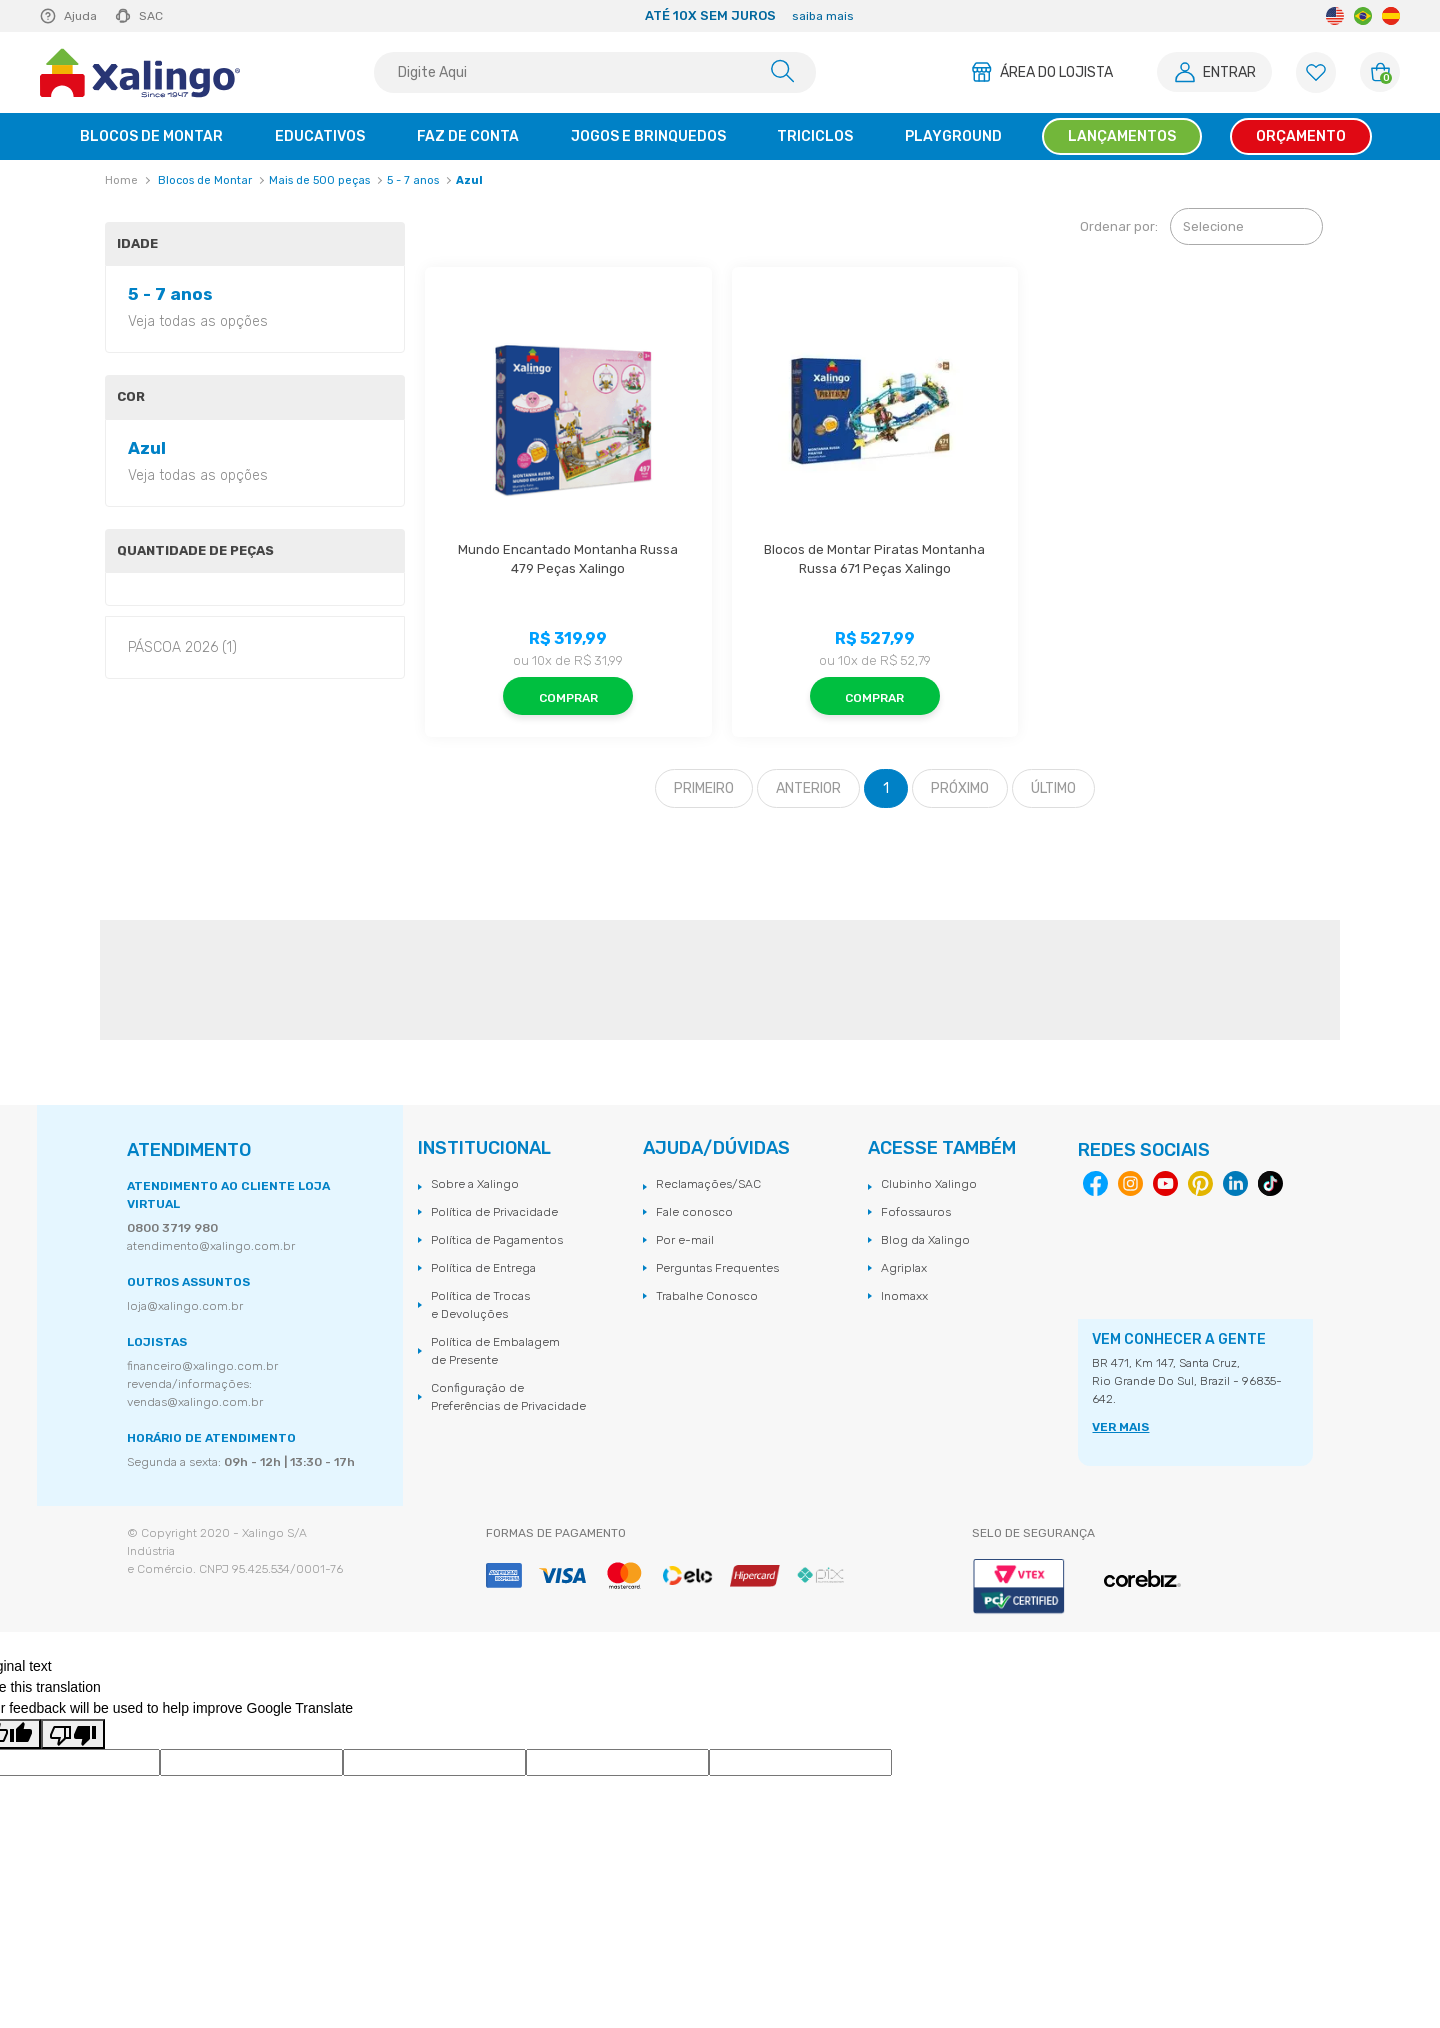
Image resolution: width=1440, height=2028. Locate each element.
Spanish (1391, 16)
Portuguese (1363, 16)
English (1335, 16)
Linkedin (1235, 1183)
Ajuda (80, 16)
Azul (469, 180)
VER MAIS (1120, 1427)
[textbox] (595, 72)
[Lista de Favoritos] (1316, 72)
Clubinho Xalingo (929, 1184)
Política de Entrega (483, 1268)
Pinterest (1200, 1183)
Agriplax (904, 1268)
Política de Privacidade (494, 1212)
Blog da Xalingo (925, 1240)
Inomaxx (904, 1296)
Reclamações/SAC (708, 1184)
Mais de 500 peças (319, 180)
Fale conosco (694, 1212)
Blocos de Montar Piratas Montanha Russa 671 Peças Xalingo (876, 559)
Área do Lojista (1056, 72)
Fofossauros (916, 1212)
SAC (151, 16)
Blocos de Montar (205, 180)
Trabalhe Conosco (707, 1296)
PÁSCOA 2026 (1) (182, 647)
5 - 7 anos (413, 180)
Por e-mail (685, 1240)
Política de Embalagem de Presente (495, 1351)
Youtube (1165, 1183)
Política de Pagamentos (497, 1240)
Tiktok (1270, 1183)
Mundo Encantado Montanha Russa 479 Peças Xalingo (569, 559)
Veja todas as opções (198, 321)
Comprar (568, 698)
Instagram (1130, 1183)
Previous (358, 16)
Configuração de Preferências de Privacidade (508, 1397)
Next (1142, 16)
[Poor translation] (73, 1734)
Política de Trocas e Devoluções (480, 1305)
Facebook (1095, 1183)
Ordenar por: (1119, 226)
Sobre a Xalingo (475, 1184)
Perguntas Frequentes (717, 1268)
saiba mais (823, 16)
